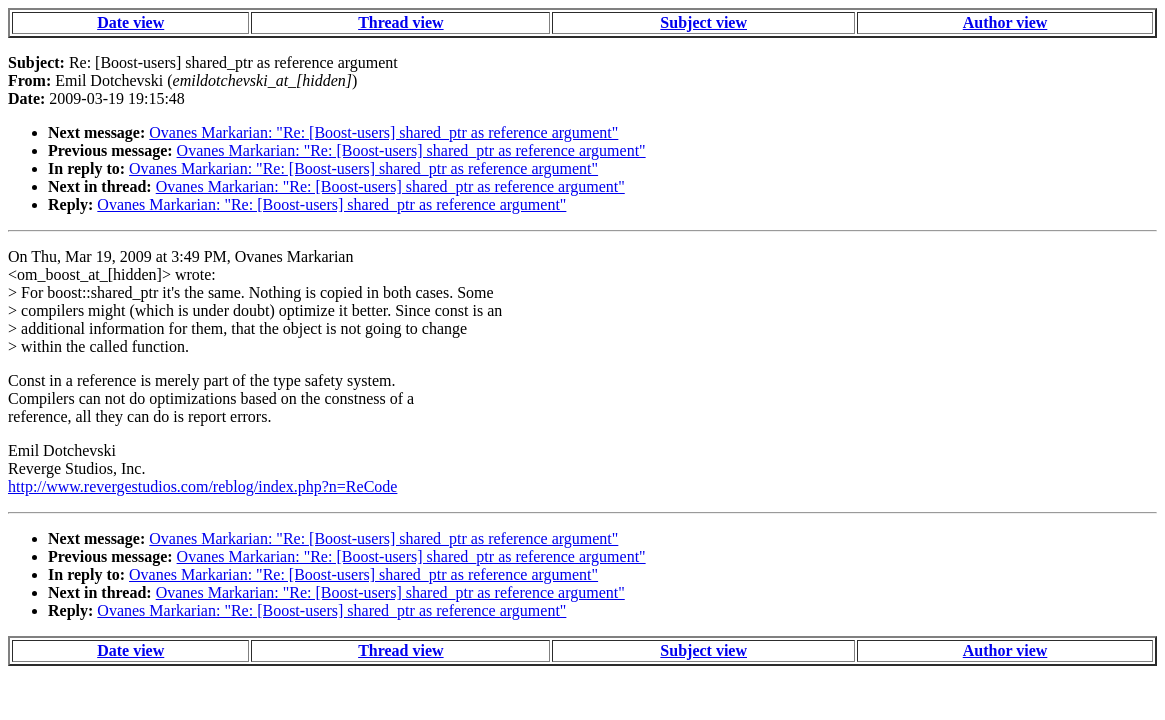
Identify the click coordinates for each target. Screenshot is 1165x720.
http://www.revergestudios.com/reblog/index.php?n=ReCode (202, 486)
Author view (1005, 22)
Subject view (703, 22)
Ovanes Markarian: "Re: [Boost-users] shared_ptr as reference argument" (383, 132)
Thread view (400, 22)
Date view (130, 22)
